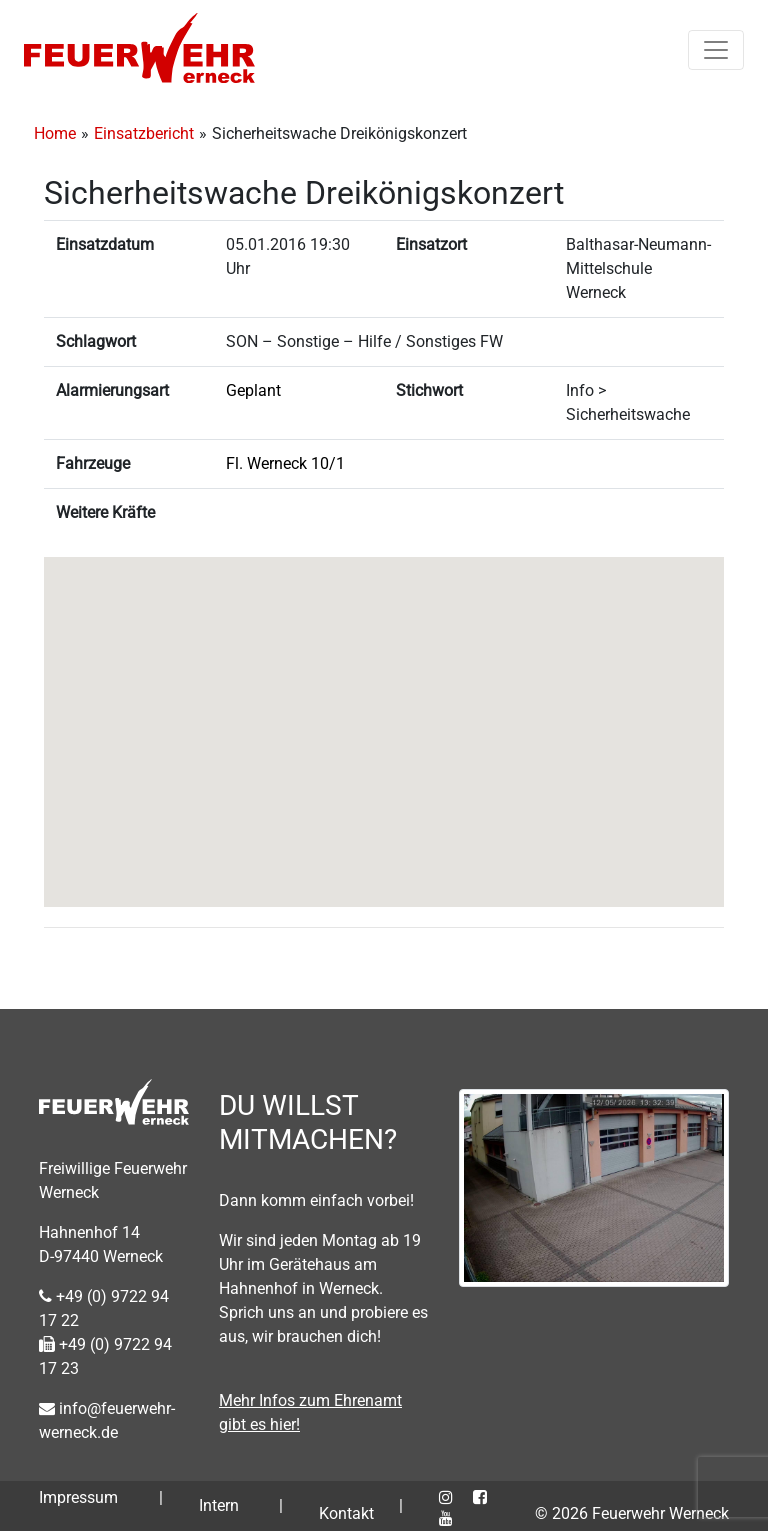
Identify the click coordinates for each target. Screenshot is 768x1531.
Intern (219, 1505)
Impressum (78, 1497)
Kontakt (346, 1513)
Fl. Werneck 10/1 (285, 463)
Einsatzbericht (144, 133)
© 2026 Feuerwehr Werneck (632, 1513)
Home (55, 133)
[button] (384, 713)
